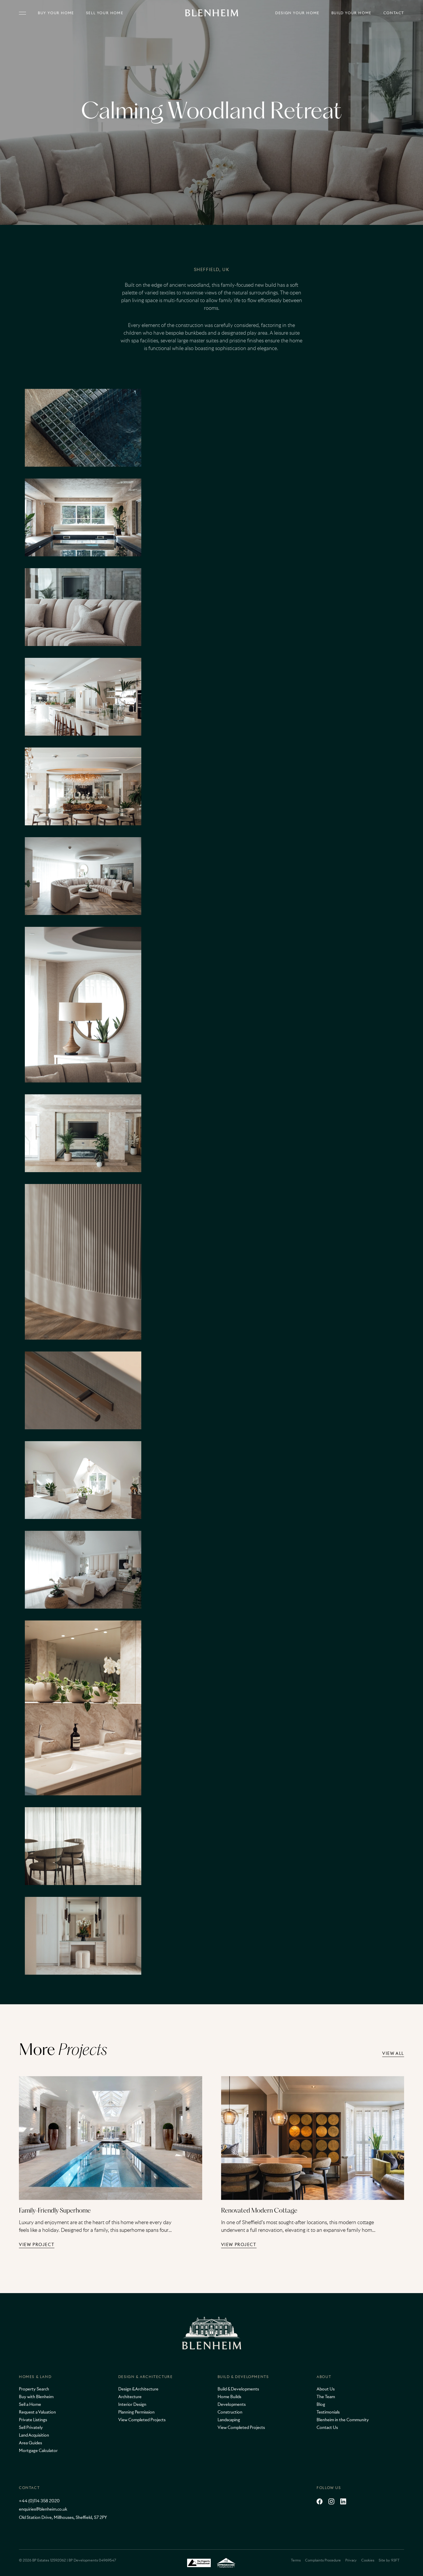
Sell (104, 13)
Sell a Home (30, 2404)
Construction (230, 2412)
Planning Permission (136, 2412)
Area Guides (30, 2442)
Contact (393, 13)
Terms (296, 2560)
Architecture (130, 2396)
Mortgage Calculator (38, 2450)
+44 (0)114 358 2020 (39, 2500)
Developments (232, 2404)
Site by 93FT (389, 2560)
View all (393, 2053)
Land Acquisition (34, 2435)
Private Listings (33, 2419)
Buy (56, 13)
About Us (326, 2389)
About (324, 2376)
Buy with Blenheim (36, 2396)
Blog (321, 2404)
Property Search (34, 2389)
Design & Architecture (145, 2376)
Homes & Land (35, 2376)
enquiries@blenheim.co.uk (43, 2509)
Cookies (367, 2560)
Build (351, 13)
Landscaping (229, 2419)
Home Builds (229, 2396)
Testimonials (328, 2412)
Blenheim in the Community (343, 2419)
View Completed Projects (142, 2419)
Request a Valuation (37, 2412)
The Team (326, 2396)
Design (297, 13)
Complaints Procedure (323, 2560)
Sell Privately (31, 2427)
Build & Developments (243, 2376)
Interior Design (132, 2404)
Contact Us (327, 2427)
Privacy (351, 2560)
